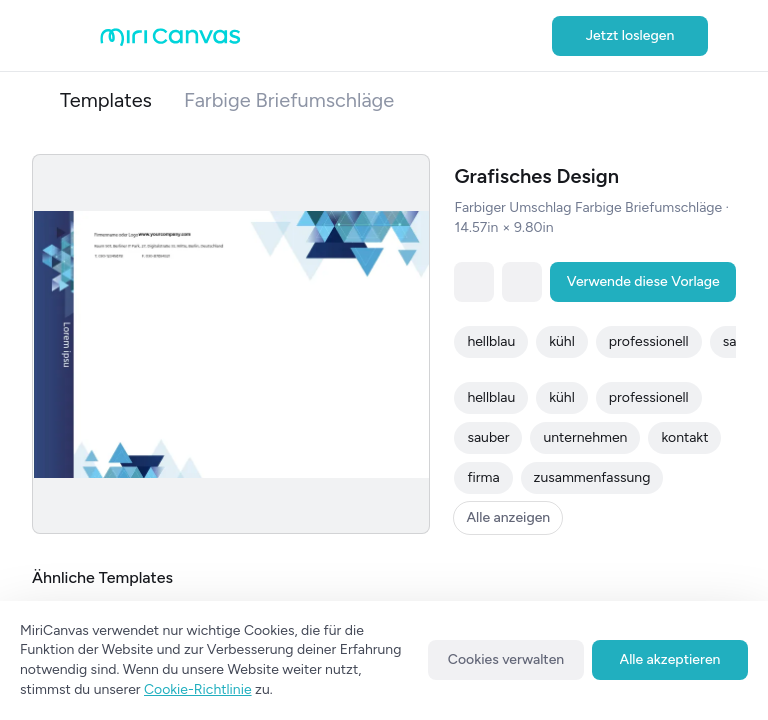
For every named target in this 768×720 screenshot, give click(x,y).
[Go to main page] (170, 41)
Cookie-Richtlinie (198, 689)
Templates (106, 100)
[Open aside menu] (80, 36)
